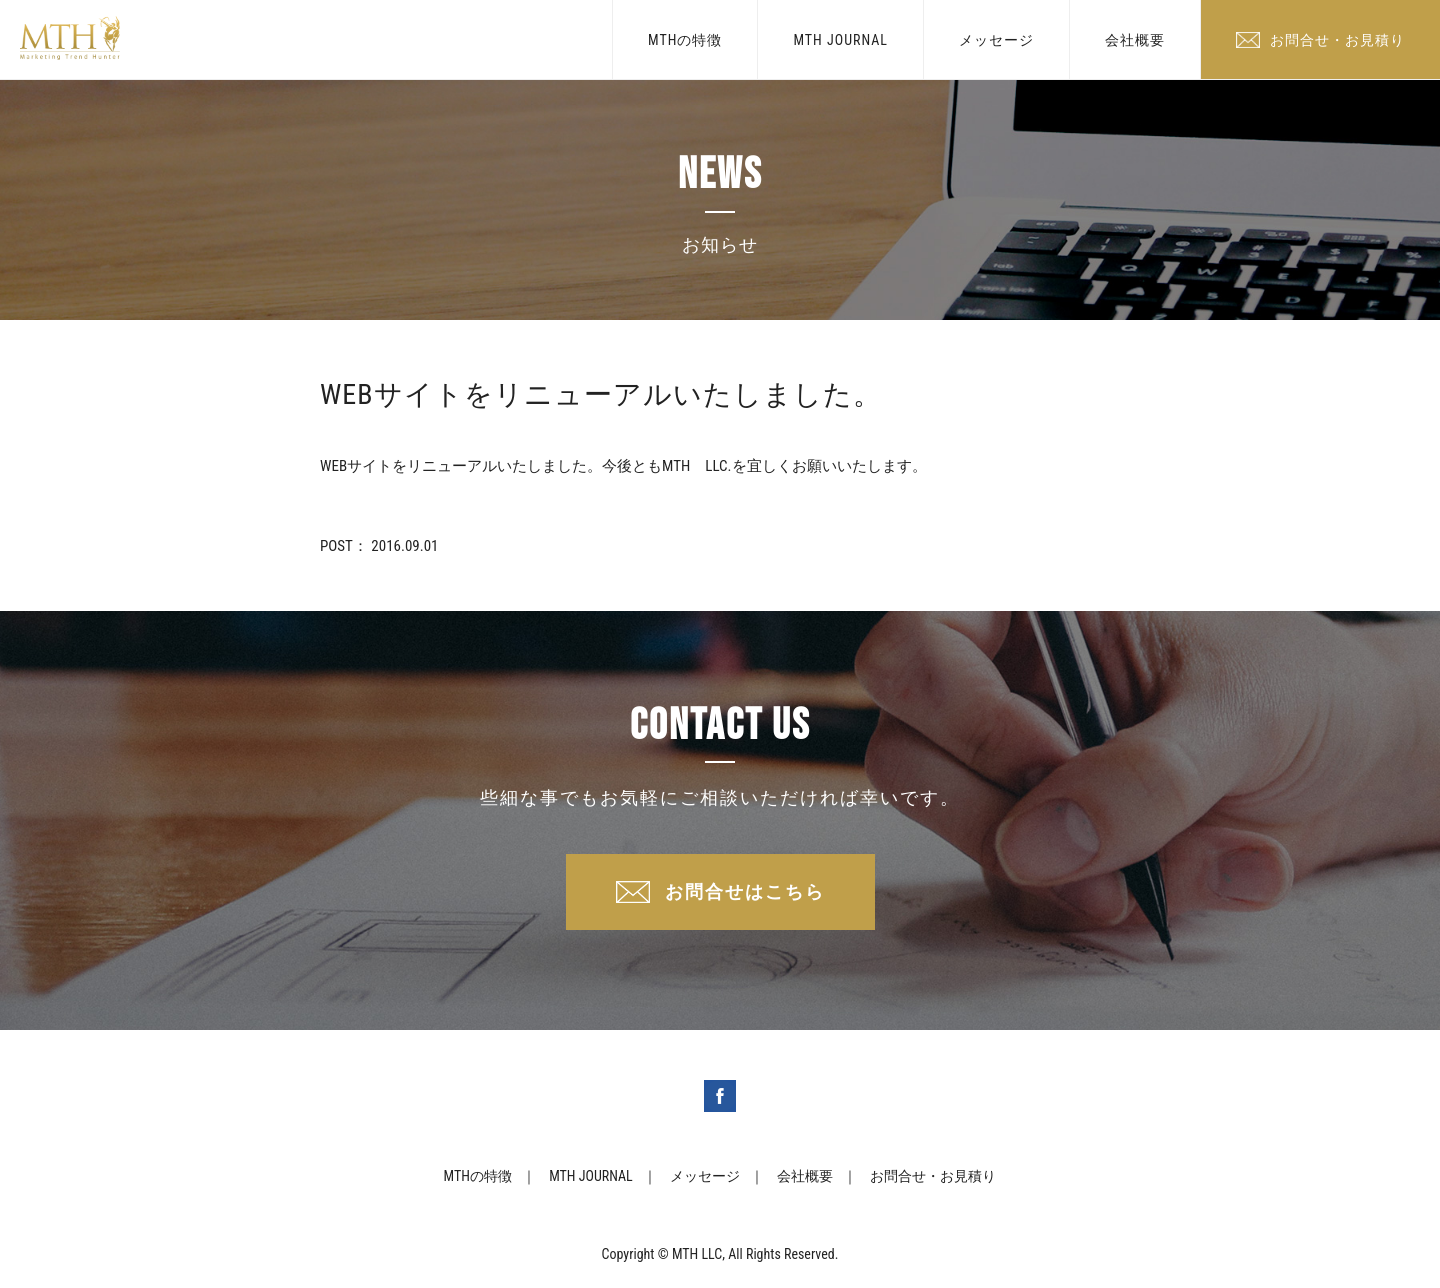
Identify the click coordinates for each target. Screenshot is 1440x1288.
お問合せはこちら (745, 891)
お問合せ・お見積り (1337, 40)
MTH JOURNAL (840, 40)
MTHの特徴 (685, 40)
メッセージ (996, 40)
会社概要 (1135, 40)
